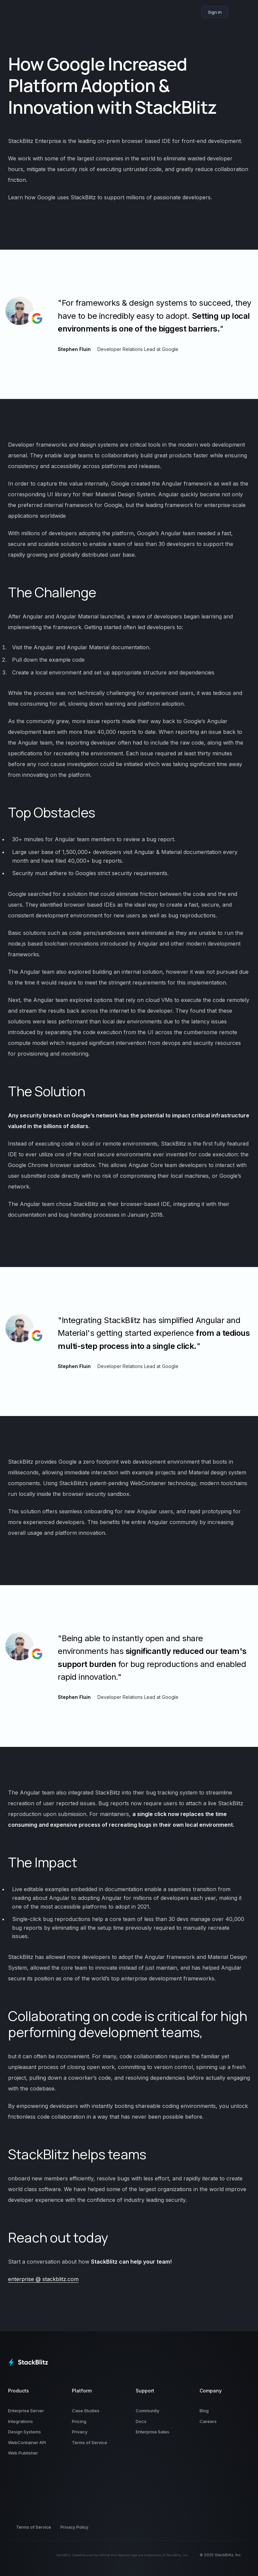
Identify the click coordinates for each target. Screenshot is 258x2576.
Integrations (20, 2421)
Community (147, 2410)
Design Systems (24, 2431)
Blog (204, 2410)
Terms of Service (89, 2442)
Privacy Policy (74, 2527)
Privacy (79, 2431)
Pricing (79, 2421)
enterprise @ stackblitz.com (43, 2279)
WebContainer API (27, 2442)
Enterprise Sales (152, 2431)
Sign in (215, 12)
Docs (141, 2421)
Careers (208, 2421)
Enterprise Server (26, 2410)
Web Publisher (23, 2453)
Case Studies (85, 2410)
